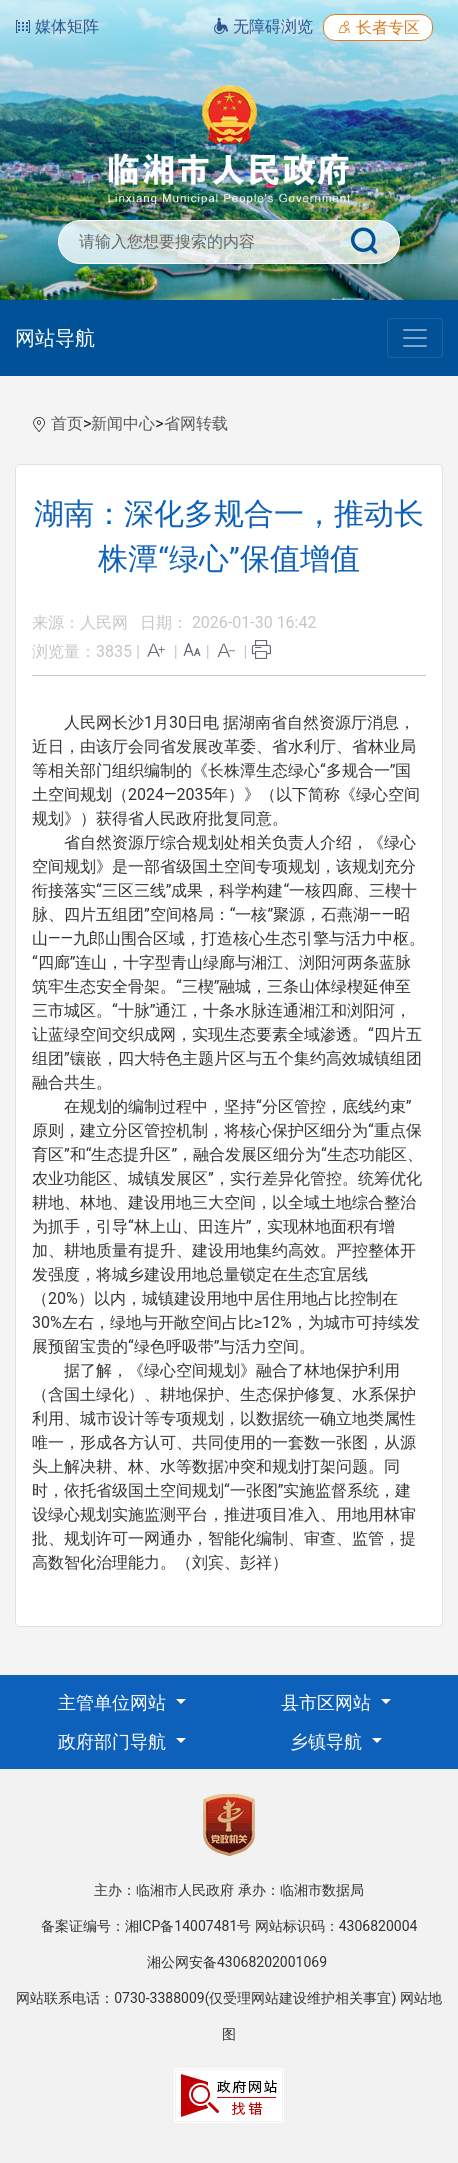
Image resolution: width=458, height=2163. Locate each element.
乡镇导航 (328, 1741)
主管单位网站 (114, 1702)
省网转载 (196, 423)
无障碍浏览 (263, 26)
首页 (67, 423)
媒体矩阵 (57, 26)
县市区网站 (328, 1702)
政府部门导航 (114, 1741)
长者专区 (378, 27)
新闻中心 (123, 423)
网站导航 (55, 338)
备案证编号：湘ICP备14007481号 (146, 1926)
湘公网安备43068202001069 (237, 1962)
